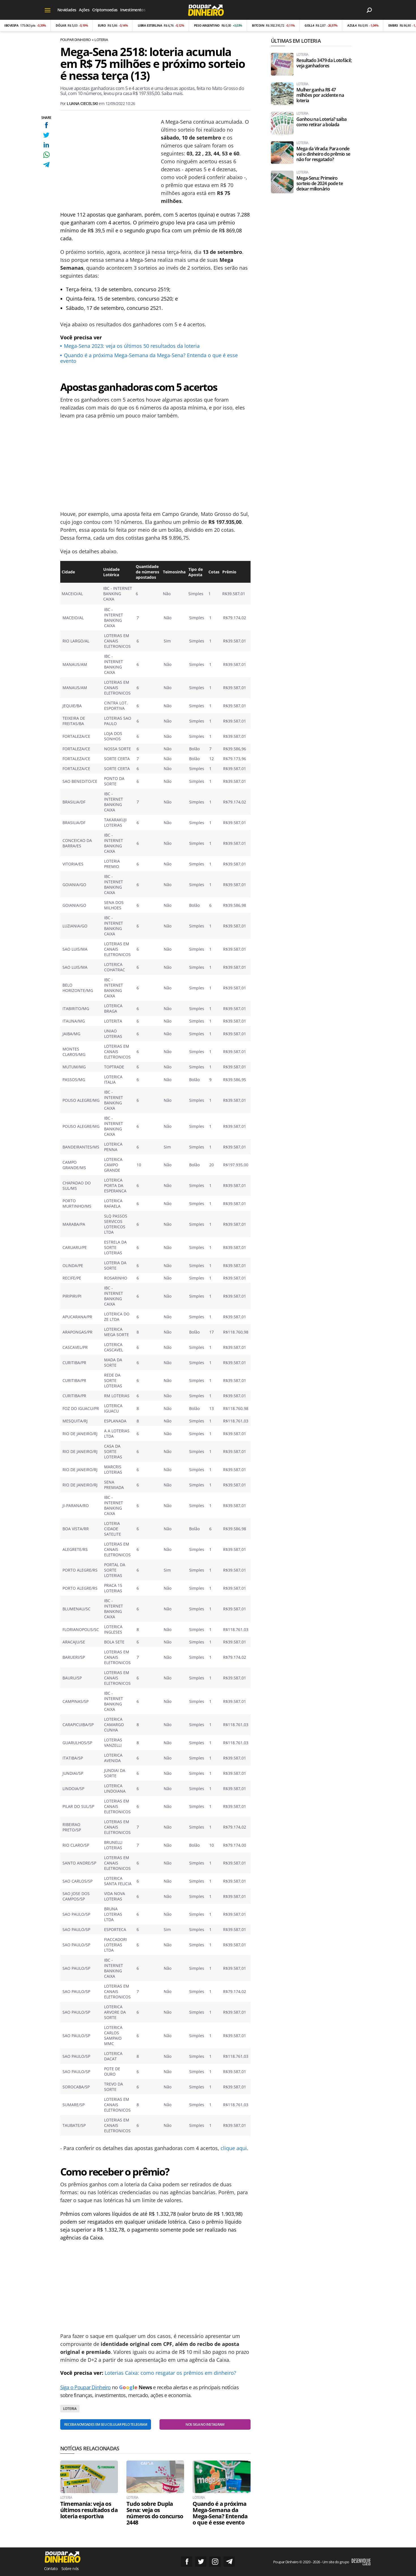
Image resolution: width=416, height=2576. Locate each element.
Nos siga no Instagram (205, 2424)
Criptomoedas (104, 9)
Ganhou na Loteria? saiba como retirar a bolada (321, 122)
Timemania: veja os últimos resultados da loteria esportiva (89, 2510)
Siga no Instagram (215, 2561)
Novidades (66, 9)
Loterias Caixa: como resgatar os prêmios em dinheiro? (170, 2372)
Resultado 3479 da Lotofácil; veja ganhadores (324, 63)
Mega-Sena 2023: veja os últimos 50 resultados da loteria (132, 346)
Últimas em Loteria (296, 40)
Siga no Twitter (200, 2561)
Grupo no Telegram (229, 2561)
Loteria (101, 39)
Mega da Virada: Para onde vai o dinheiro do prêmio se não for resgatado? (323, 154)
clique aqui (234, 2148)
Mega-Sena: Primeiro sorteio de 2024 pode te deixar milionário (319, 183)
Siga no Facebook (186, 2561)
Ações (84, 9)
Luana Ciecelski (82, 103)
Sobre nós (70, 2568)
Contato (51, 2568)
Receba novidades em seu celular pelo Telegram (105, 2424)
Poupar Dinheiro (75, 39)
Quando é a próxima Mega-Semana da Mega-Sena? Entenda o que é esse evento (149, 358)
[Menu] (47, 10)
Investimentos (133, 9)
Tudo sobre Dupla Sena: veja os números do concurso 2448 (154, 2513)
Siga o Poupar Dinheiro (85, 2387)
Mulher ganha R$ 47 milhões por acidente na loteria (320, 95)
